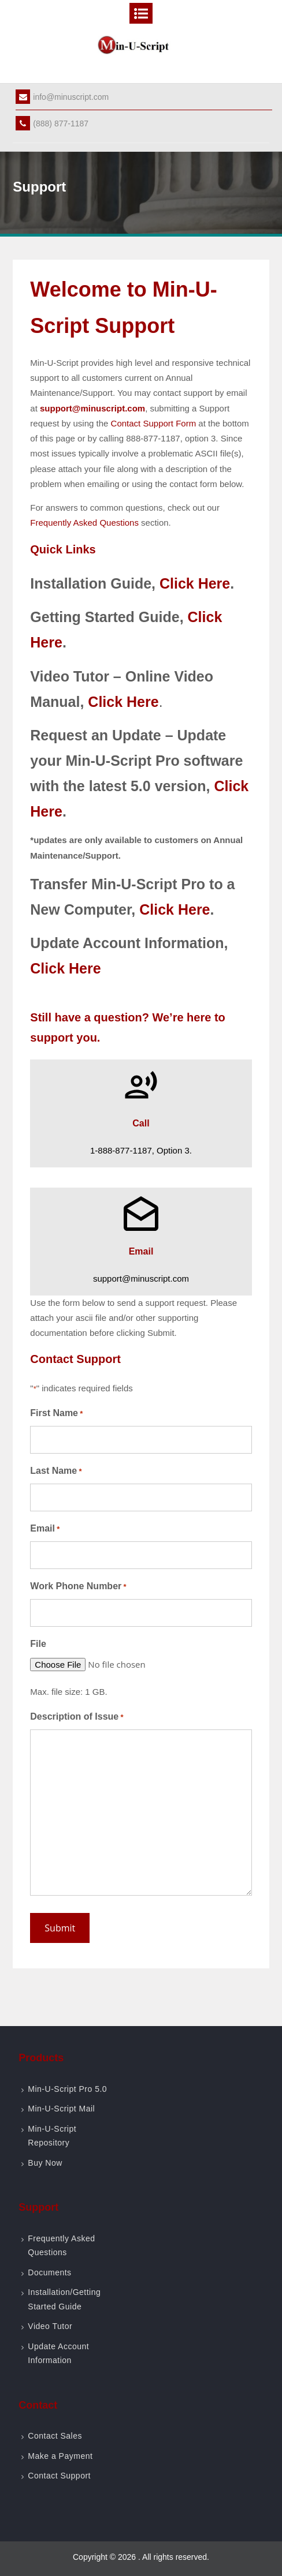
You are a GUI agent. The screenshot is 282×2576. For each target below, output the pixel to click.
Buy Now (45, 2162)
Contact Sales (55, 2435)
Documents (49, 2272)
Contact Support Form (153, 423)
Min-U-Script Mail (61, 2108)
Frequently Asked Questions (84, 522)
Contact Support (59, 2475)
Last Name (55, 1471)
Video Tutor (50, 2326)
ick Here (202, 583)
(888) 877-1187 (52, 123)
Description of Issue (76, 1717)
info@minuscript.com (62, 97)
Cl (166, 583)
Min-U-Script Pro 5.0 (67, 2089)
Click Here (123, 702)
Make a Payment (60, 2456)
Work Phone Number (78, 1587)
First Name (56, 1414)
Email (45, 1529)
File (38, 1644)
